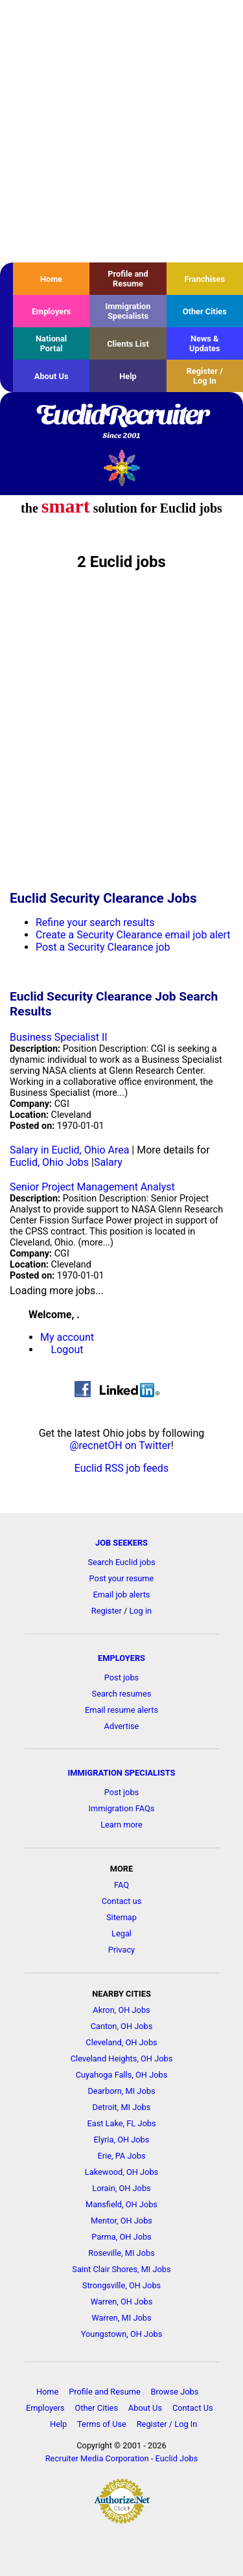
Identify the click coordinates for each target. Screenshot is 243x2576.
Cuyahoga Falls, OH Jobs (122, 2075)
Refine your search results (95, 922)
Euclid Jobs (177, 2458)
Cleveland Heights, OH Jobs (122, 2058)
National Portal (51, 343)
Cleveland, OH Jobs (121, 2042)
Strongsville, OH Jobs (121, 2285)
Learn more (121, 1824)
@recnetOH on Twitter (119, 1445)
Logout (67, 1349)
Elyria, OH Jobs (122, 2139)
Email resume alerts (121, 1710)
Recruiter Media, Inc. (121, 467)
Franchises (204, 279)
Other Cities (205, 311)
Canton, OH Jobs (122, 2026)
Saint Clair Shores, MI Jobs (121, 2269)
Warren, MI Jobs (121, 2318)
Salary (108, 1162)
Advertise (121, 1726)
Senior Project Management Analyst (92, 1187)
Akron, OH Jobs (121, 2010)
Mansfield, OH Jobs (121, 2204)
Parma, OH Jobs (121, 2237)
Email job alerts (121, 1594)
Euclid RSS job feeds (121, 1468)
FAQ (121, 1885)
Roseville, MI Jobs (121, 2253)
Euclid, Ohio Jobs (49, 1162)
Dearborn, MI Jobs (121, 2091)
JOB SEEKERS (121, 1543)
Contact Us (192, 2408)
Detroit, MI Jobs (122, 2107)
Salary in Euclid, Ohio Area (69, 1150)
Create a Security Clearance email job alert (133, 935)
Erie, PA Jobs (121, 2156)
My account (67, 1337)
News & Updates (204, 343)
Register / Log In (205, 376)
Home (51, 279)
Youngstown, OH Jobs (121, 2334)
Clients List (128, 344)
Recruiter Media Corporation (97, 2458)
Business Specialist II (59, 1037)
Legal (121, 1933)
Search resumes (122, 1694)
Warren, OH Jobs (121, 2301)
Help (128, 376)
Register (106, 1611)
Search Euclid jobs (121, 1562)
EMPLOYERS (121, 1658)
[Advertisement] (121, 131)
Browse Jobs (175, 2391)
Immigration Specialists (127, 311)
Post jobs (121, 1677)
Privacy (121, 1950)
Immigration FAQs (122, 1808)
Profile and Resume (128, 278)
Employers (51, 311)
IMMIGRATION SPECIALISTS (122, 1773)
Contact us (122, 1901)
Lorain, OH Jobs (121, 2188)
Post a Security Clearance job (103, 947)
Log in (140, 1611)
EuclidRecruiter (121, 423)
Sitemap (121, 1917)
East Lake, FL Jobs (121, 2123)
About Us (51, 376)
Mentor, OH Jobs (121, 2220)
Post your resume (121, 1578)
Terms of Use (101, 2424)
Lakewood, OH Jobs (121, 2172)
